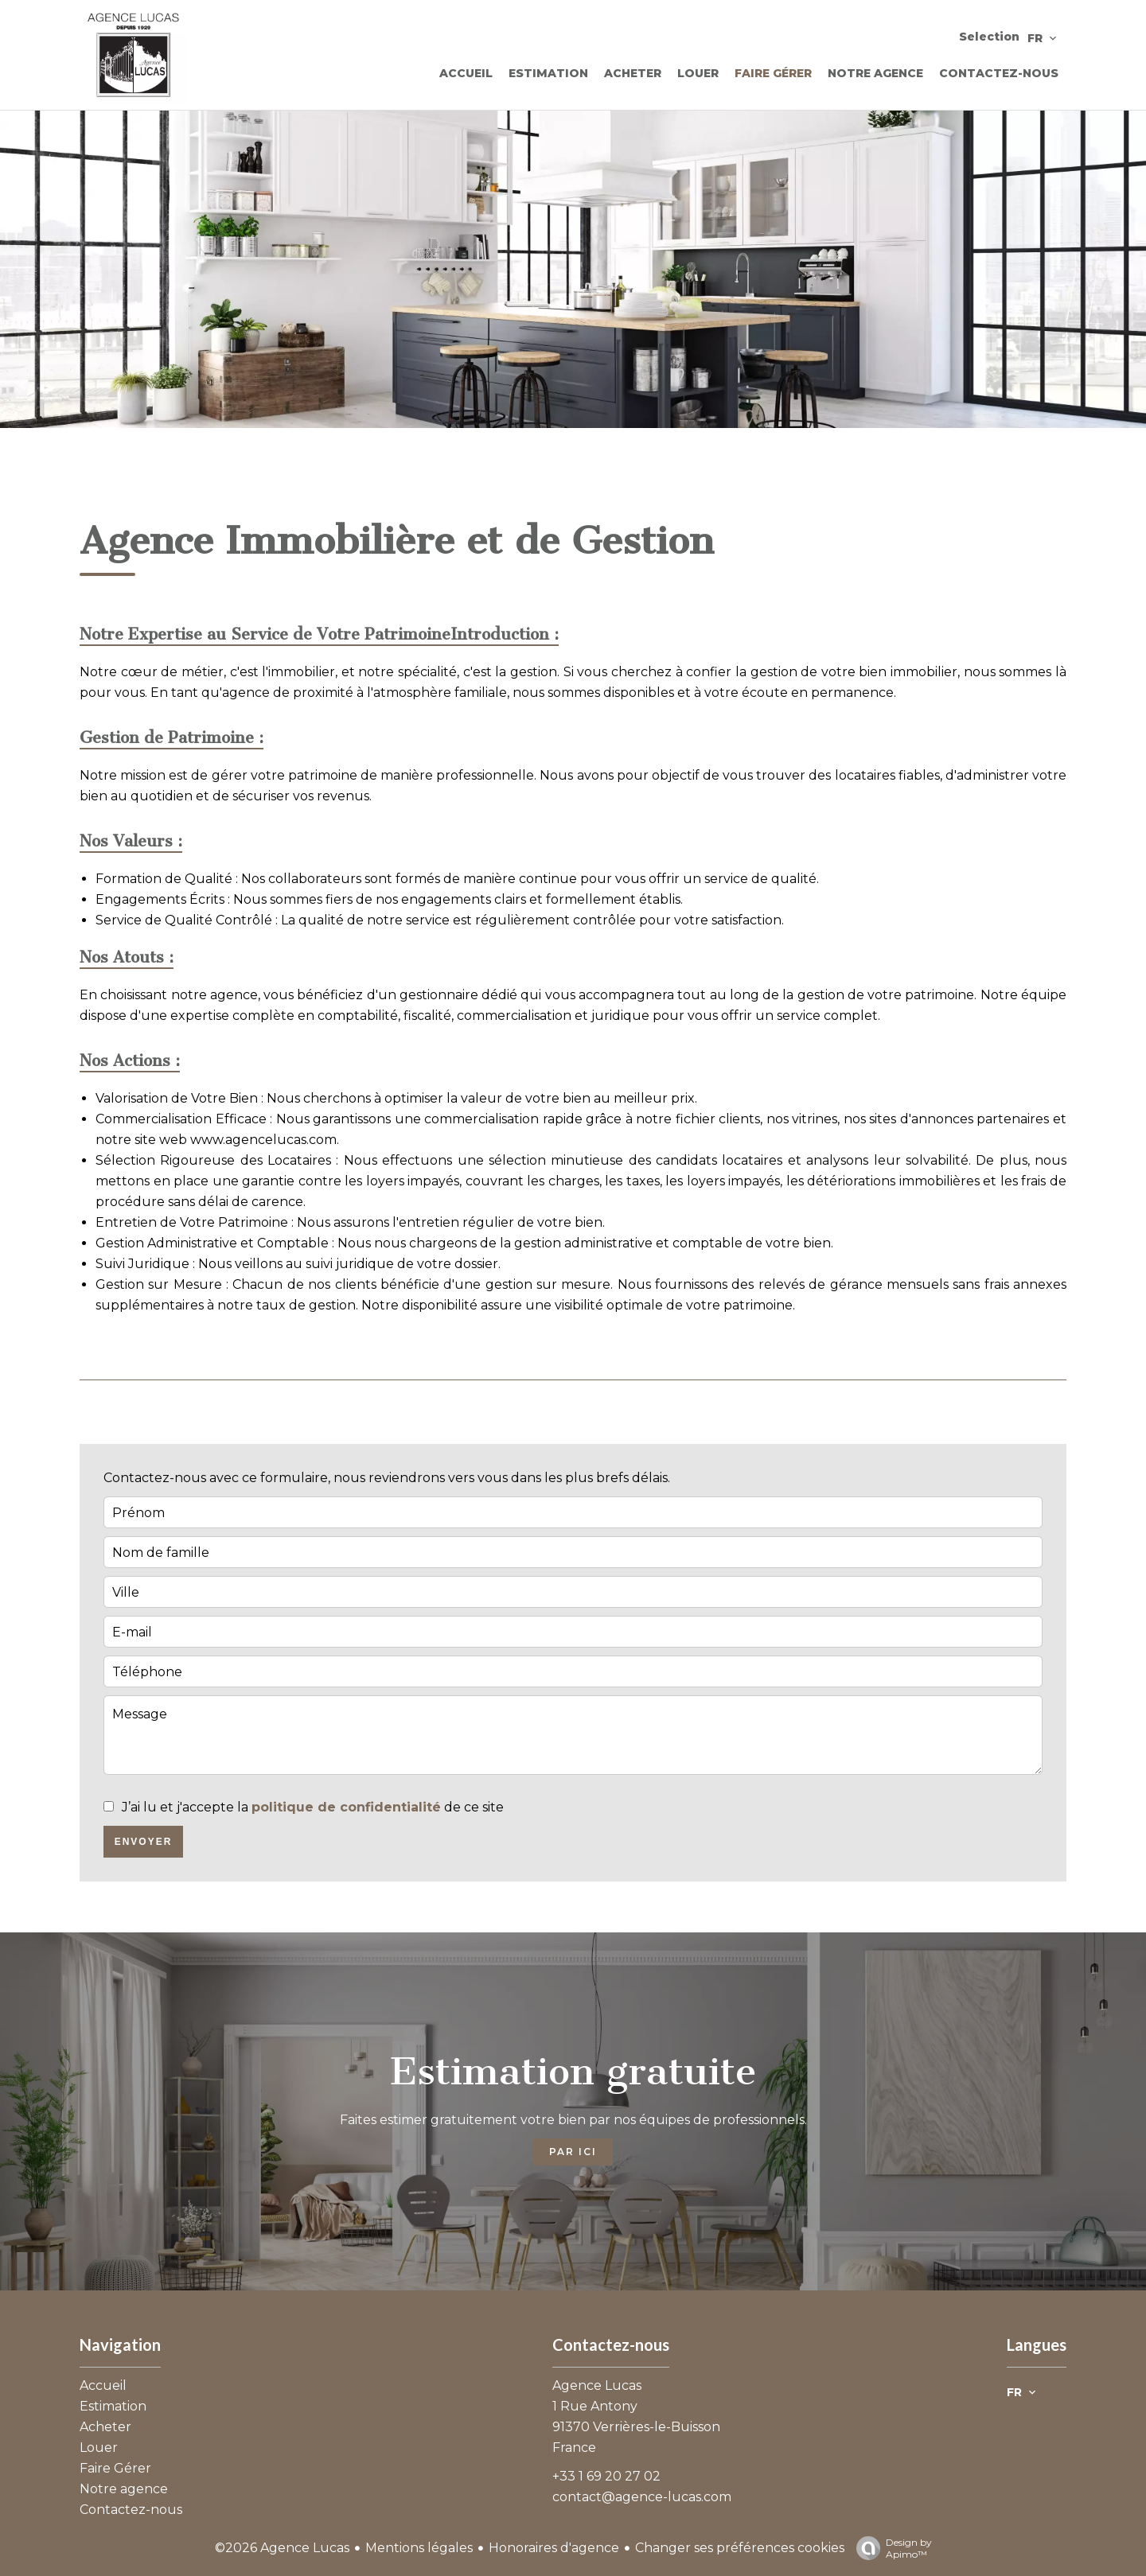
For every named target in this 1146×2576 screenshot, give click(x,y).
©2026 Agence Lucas (282, 2547)
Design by (890, 2548)
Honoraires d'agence (554, 2547)
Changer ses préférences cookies (739, 2547)
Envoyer (144, 1841)
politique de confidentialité (346, 1807)
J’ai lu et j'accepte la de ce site (313, 1807)
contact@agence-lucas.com (641, 2496)
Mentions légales (419, 2547)
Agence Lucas (596, 2385)
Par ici (573, 2152)
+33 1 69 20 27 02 (606, 2476)
